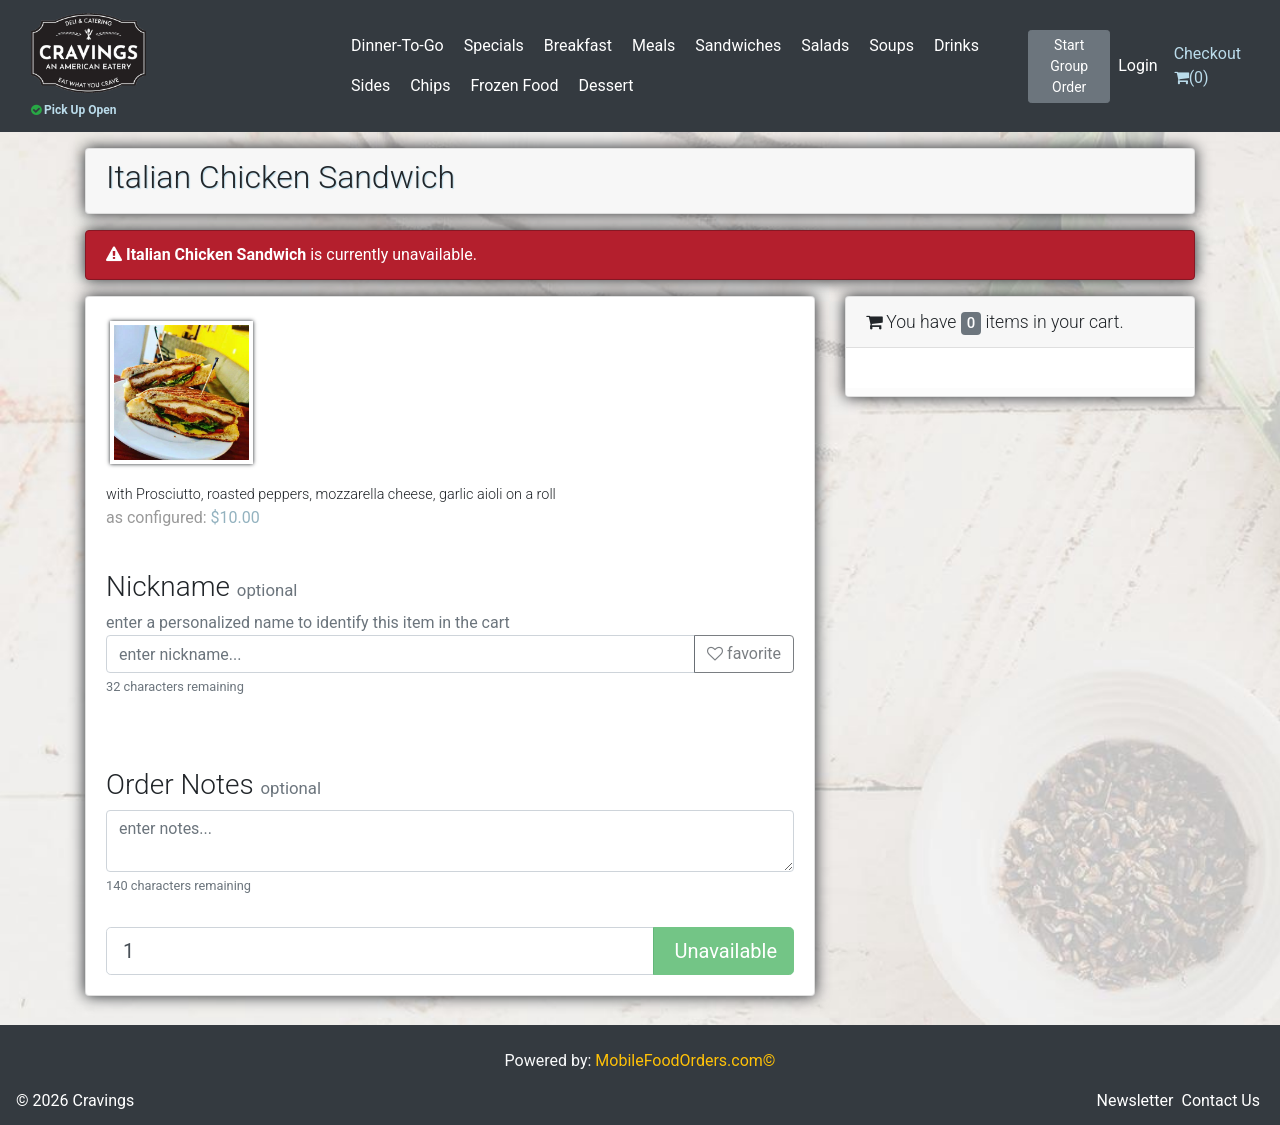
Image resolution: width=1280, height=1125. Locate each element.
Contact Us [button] (1220, 1100)
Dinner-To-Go (397, 45)
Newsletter (1135, 1100)
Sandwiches (738, 45)
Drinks (956, 45)
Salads (825, 45)
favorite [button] (744, 653)
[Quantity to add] (380, 951)
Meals (653, 45)
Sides (370, 85)
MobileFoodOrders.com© (685, 1060)
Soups (891, 45)
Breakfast (578, 45)
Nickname (201, 586)
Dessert (605, 85)
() (1207, 65)
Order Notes (213, 784)
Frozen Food (514, 85)
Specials (494, 45)
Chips (430, 85)
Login (1137, 65)
